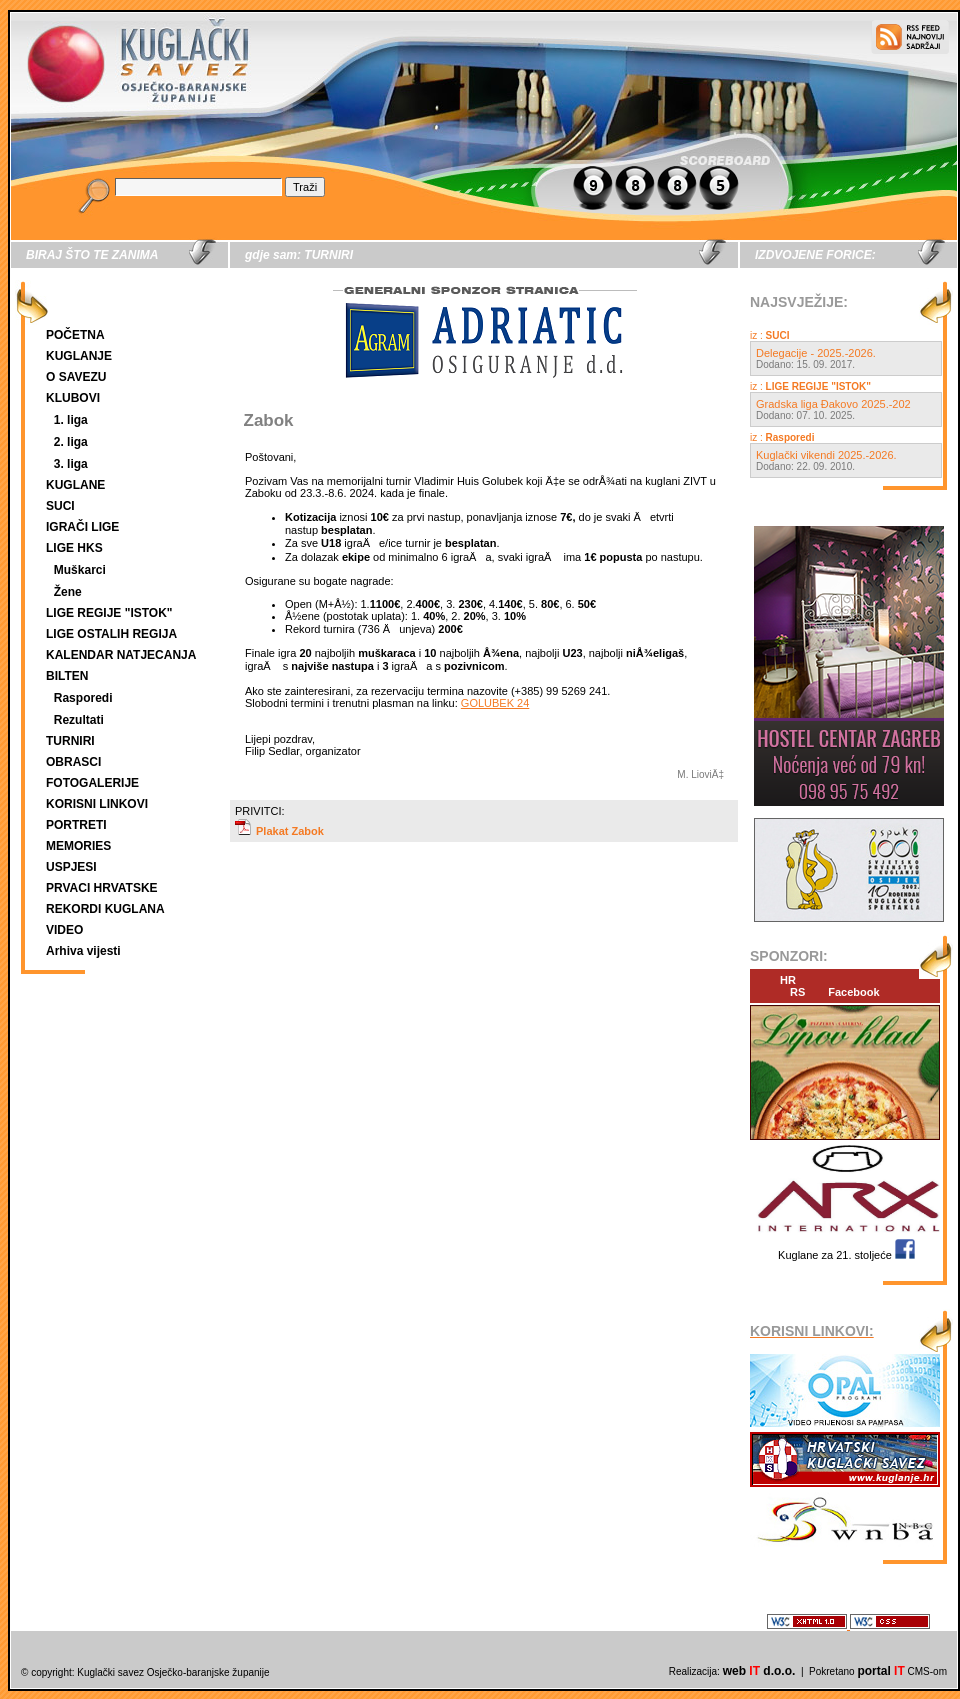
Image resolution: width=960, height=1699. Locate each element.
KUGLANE (75, 485)
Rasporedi (83, 698)
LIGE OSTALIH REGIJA (111, 634)
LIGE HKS (74, 548)
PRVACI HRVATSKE (102, 888)
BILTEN (67, 676)
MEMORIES (78, 846)
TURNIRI (70, 741)
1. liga (71, 420)
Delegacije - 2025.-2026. (816, 353)
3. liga (71, 464)
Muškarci (80, 570)
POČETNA (75, 335)
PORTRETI (76, 825)
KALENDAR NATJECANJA (121, 655)
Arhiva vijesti (83, 951)
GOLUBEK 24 (495, 703)
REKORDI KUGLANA (105, 909)
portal (880, 1671)
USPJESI (71, 867)
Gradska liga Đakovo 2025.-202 (833, 404)
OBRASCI (73, 762)
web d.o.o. (759, 1671)
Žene (68, 592)
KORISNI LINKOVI (97, 804)
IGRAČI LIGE (82, 527)
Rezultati (79, 720)
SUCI (60, 506)
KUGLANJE (79, 356)
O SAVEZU (76, 377)
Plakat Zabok (279, 831)
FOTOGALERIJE (92, 783)
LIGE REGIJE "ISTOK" (109, 613)
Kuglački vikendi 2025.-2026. (826, 455)
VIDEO (64, 930)
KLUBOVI (73, 398)
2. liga (71, 442)
